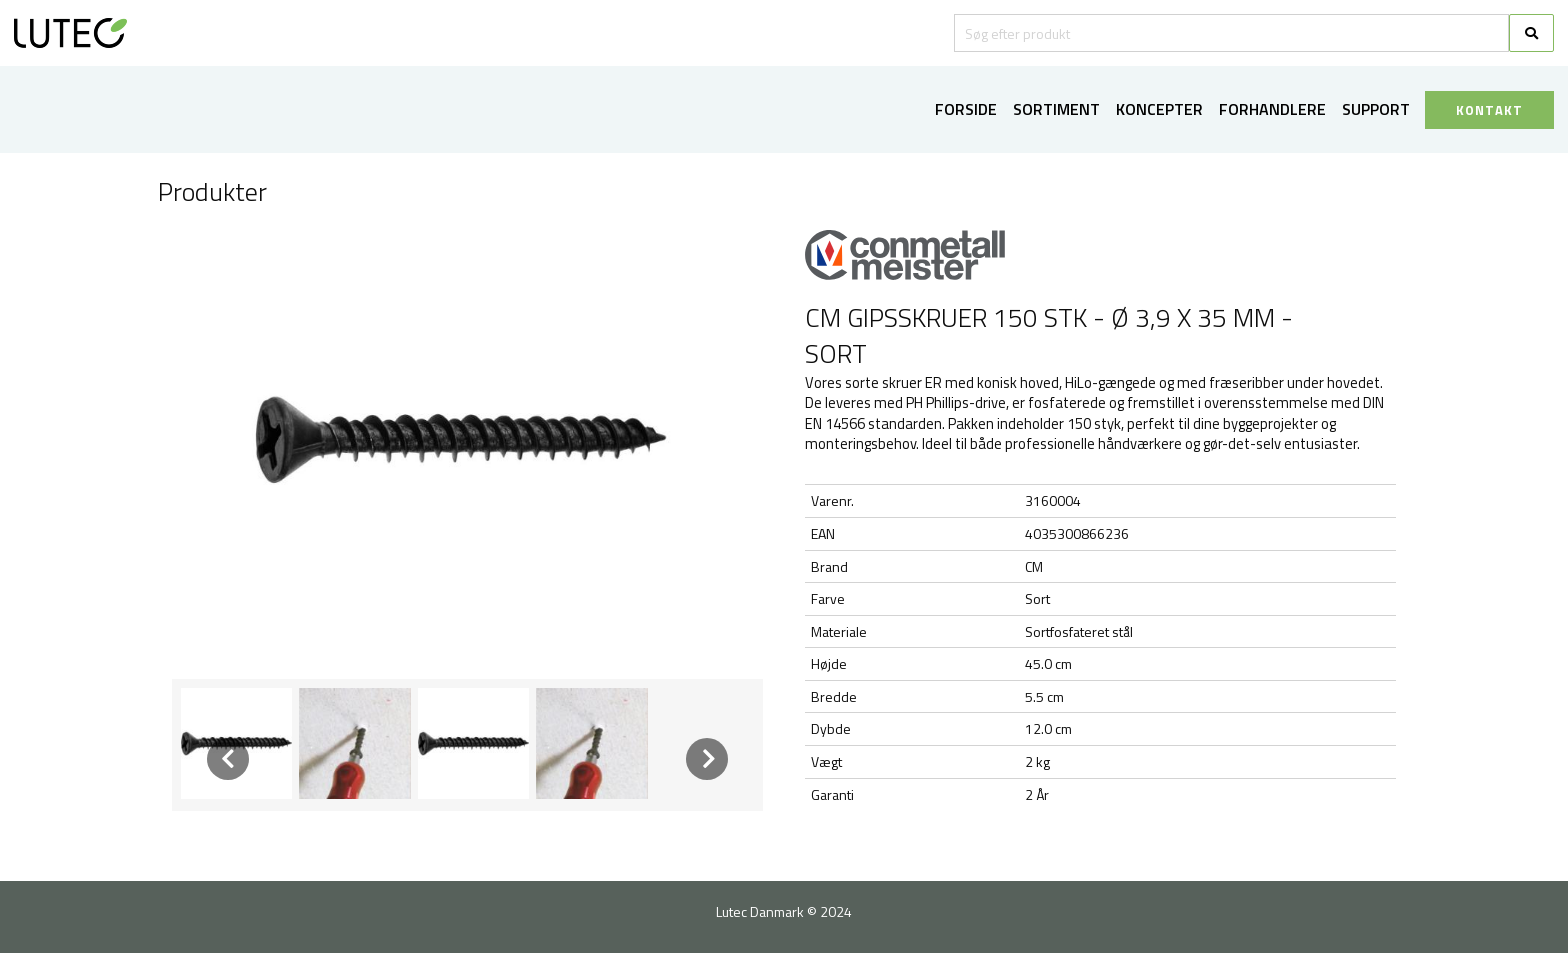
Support (1376, 109)
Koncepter (1159, 109)
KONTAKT (1489, 110)
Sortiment (1056, 109)
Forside (966, 109)
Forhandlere (1272, 109)
